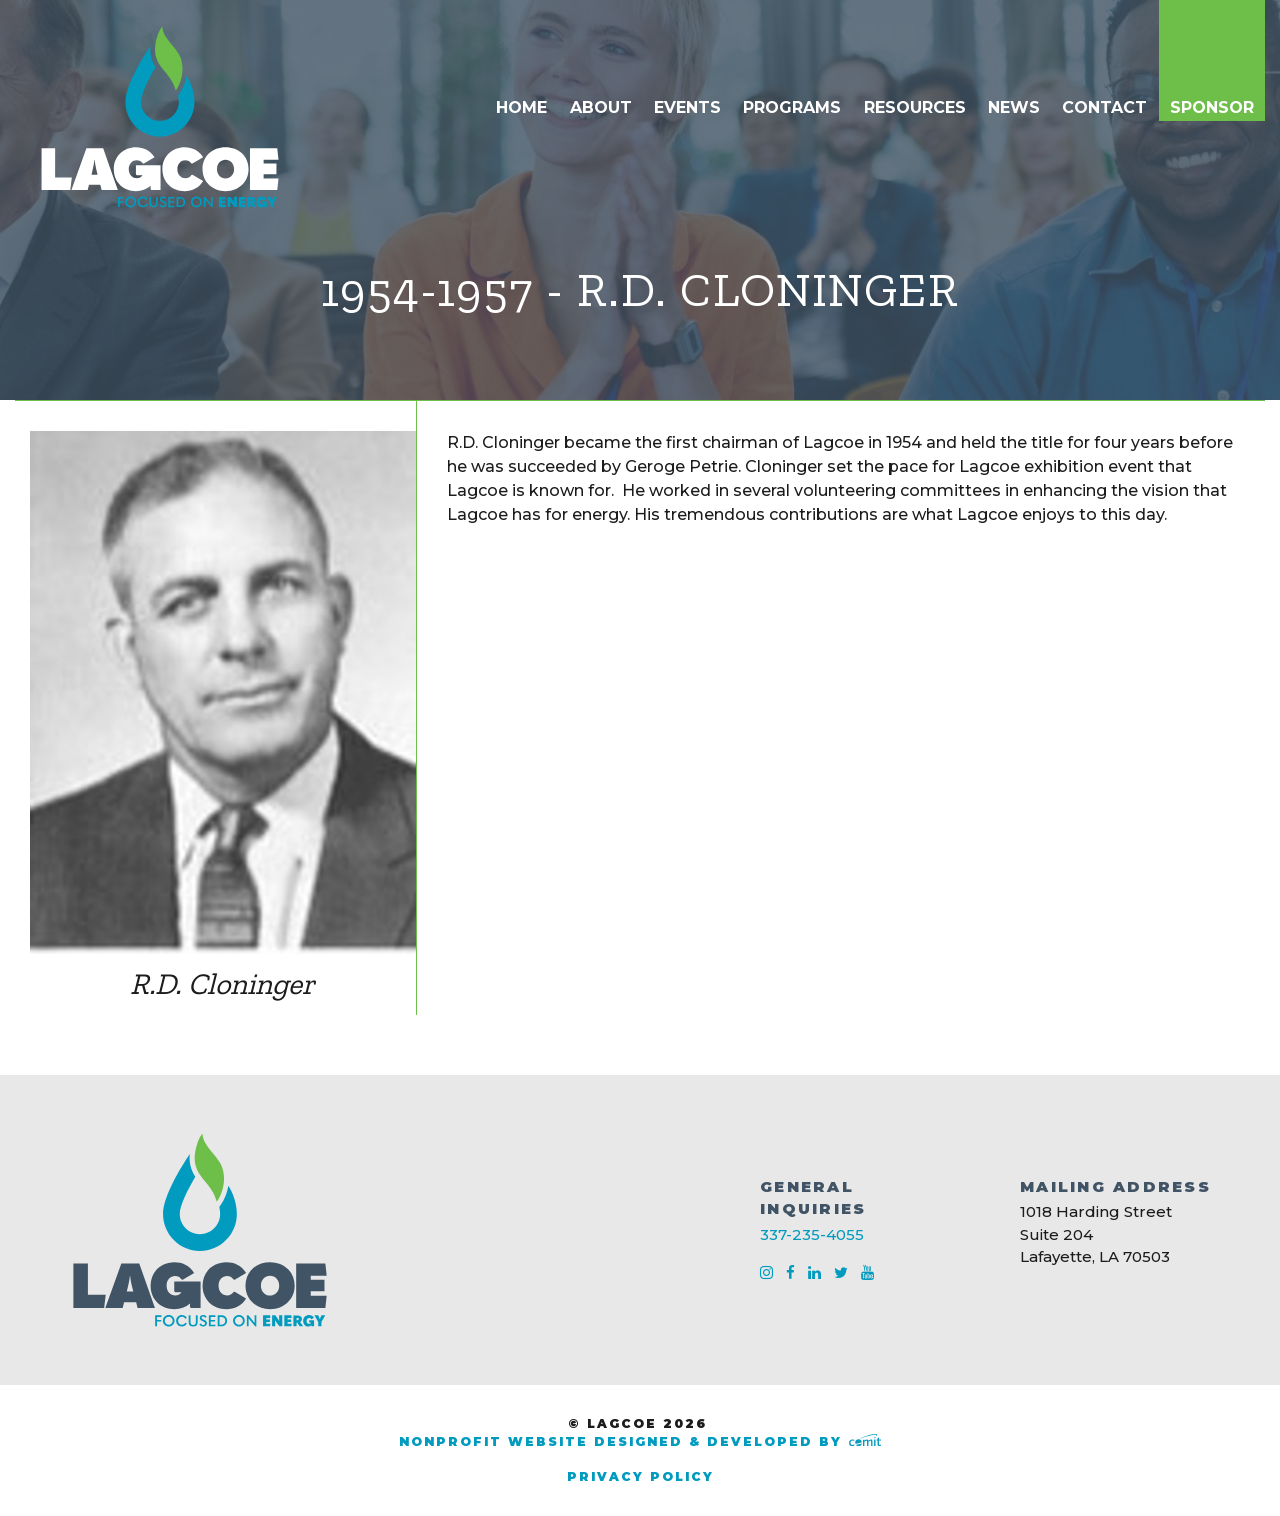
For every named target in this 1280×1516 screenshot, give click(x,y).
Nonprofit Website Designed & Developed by (640, 1441)
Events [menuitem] (687, 107)
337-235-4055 (812, 1234)
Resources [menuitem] (915, 107)
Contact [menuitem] (1104, 107)
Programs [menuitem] (792, 107)
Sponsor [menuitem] (1212, 107)
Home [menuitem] (521, 107)
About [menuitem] (601, 107)
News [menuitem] (1014, 107)
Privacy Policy (640, 1476)
